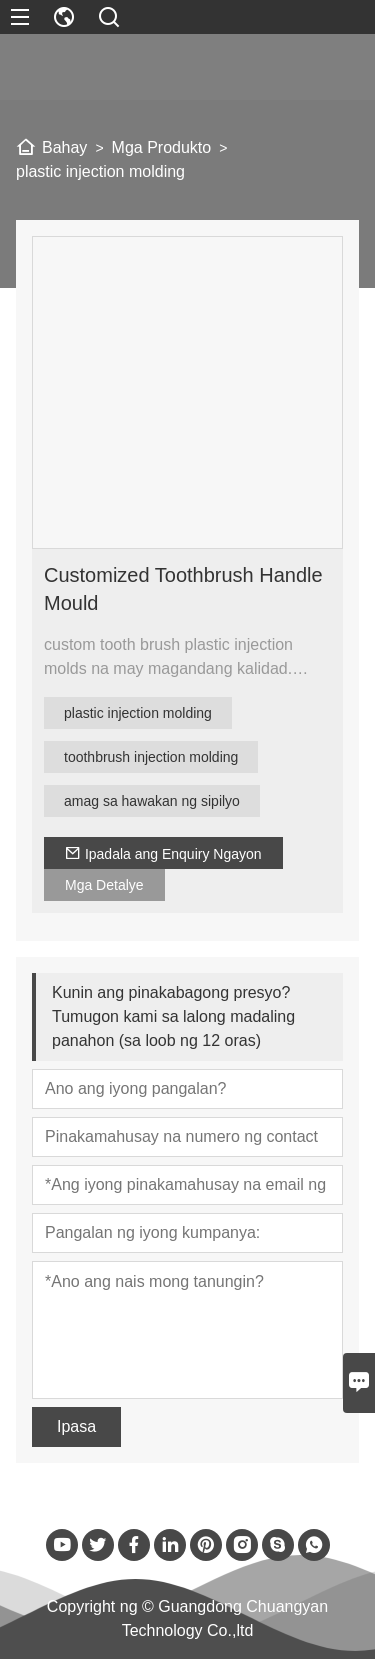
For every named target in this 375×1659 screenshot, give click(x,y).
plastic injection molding (138, 713)
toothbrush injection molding (151, 757)
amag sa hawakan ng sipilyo (152, 801)
